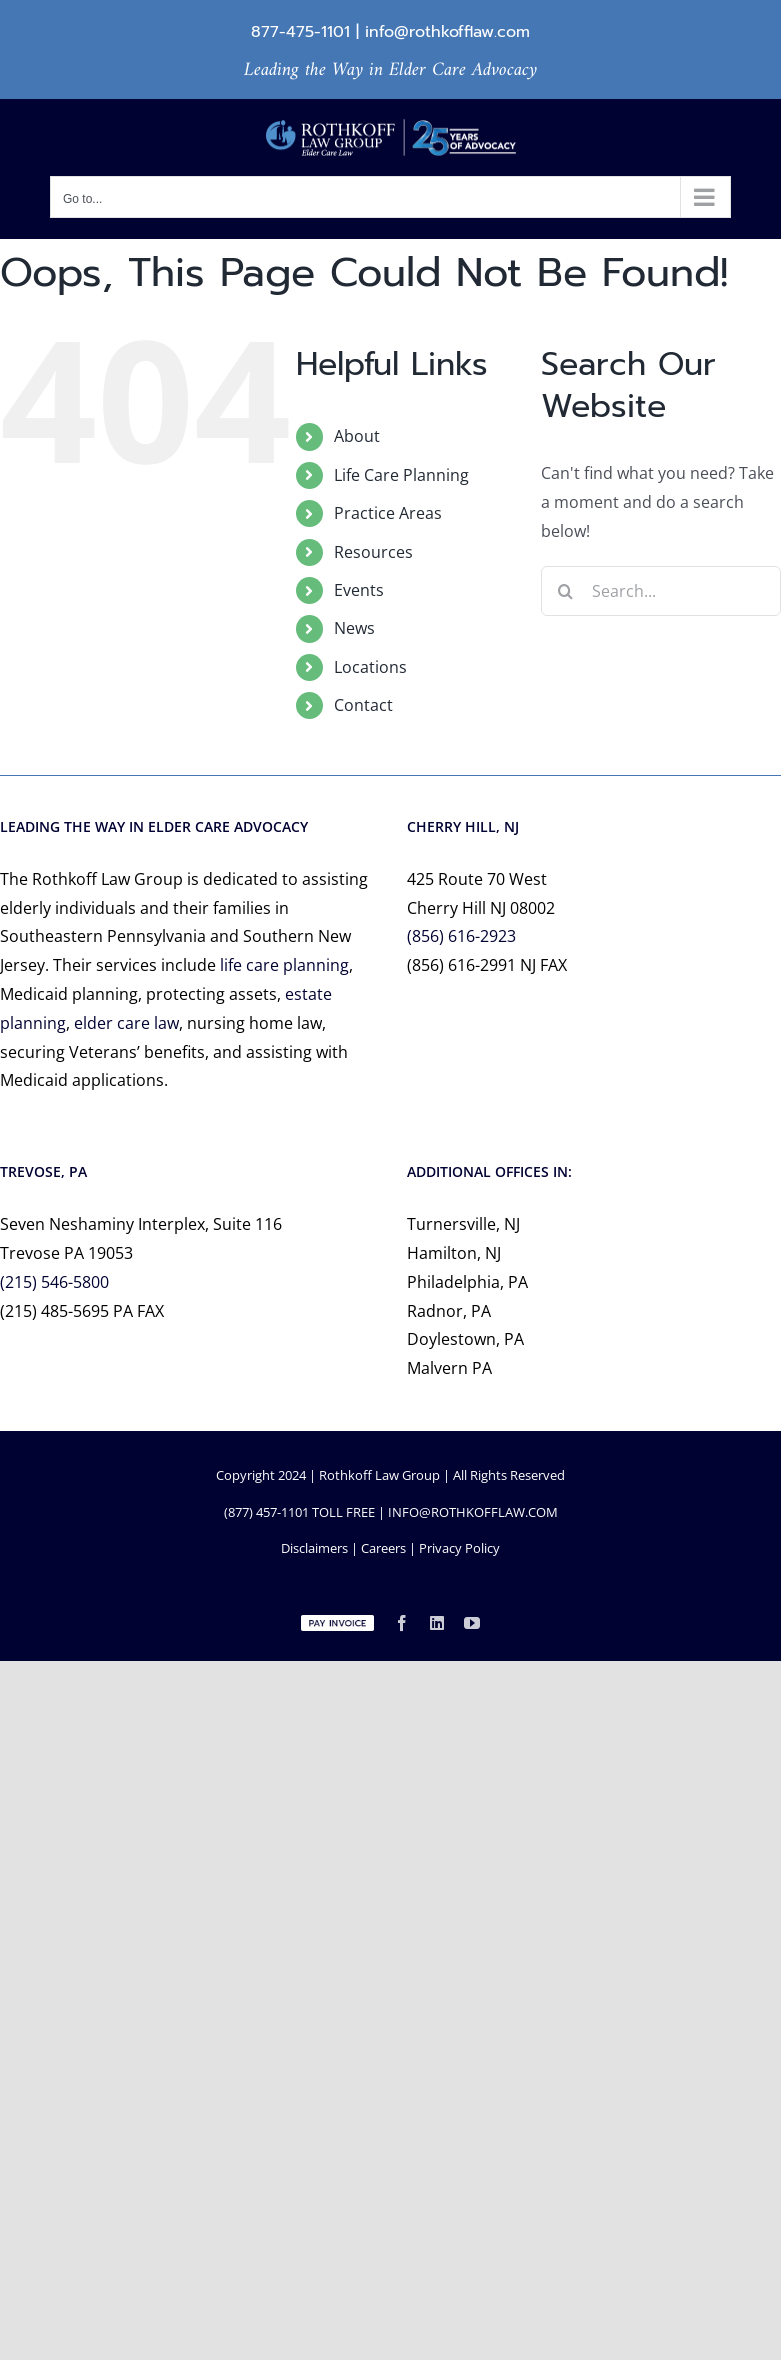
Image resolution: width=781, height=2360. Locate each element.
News (354, 628)
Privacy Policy (459, 1548)
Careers (383, 1548)
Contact (363, 705)
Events (359, 590)
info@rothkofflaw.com (447, 32)
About (357, 436)
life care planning (284, 965)
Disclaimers (314, 1548)
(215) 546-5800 (54, 1282)
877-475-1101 (300, 32)
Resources (373, 552)
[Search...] (661, 591)
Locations (370, 667)
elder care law (126, 1023)
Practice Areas (388, 513)
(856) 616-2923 (461, 936)
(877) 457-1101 (266, 1512)
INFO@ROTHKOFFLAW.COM (473, 1512)
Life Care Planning (401, 475)
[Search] (566, 591)
